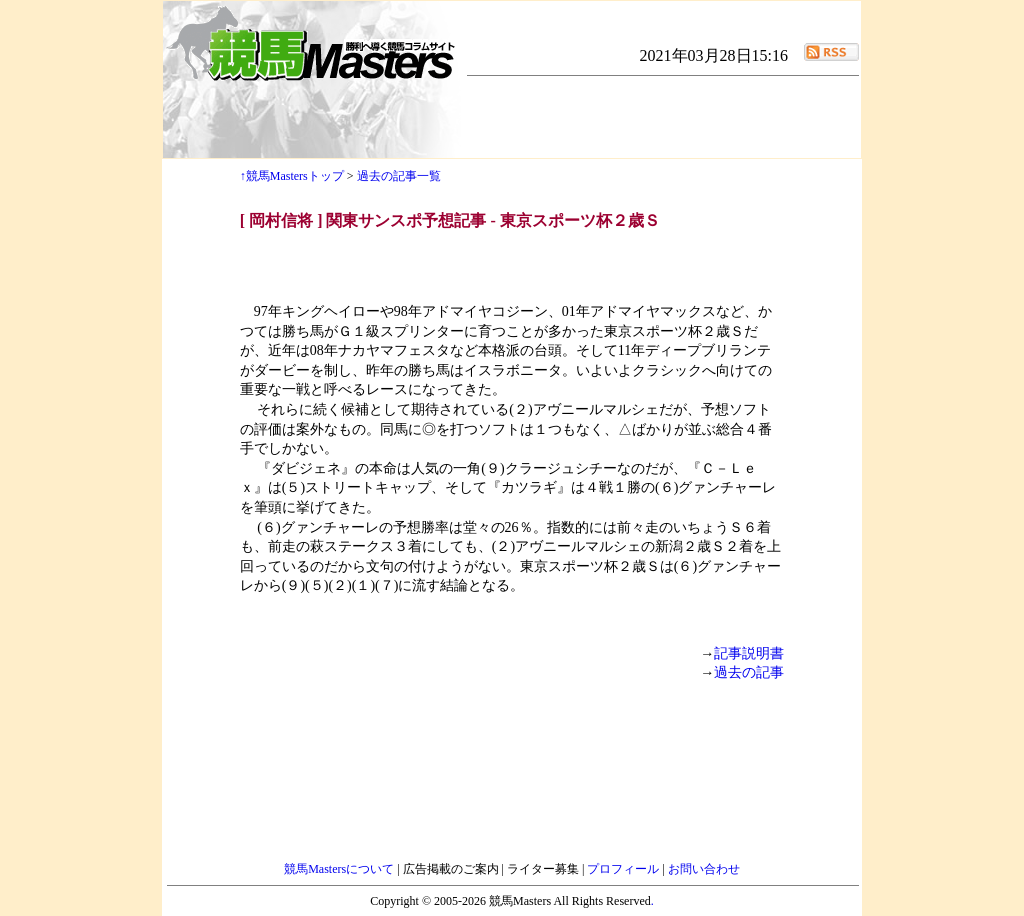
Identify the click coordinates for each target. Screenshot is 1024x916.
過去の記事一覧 (399, 176)
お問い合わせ (704, 869)
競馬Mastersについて (340, 869)
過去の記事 (749, 672)
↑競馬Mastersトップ (292, 176)
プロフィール (624, 869)
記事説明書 (749, 653)
